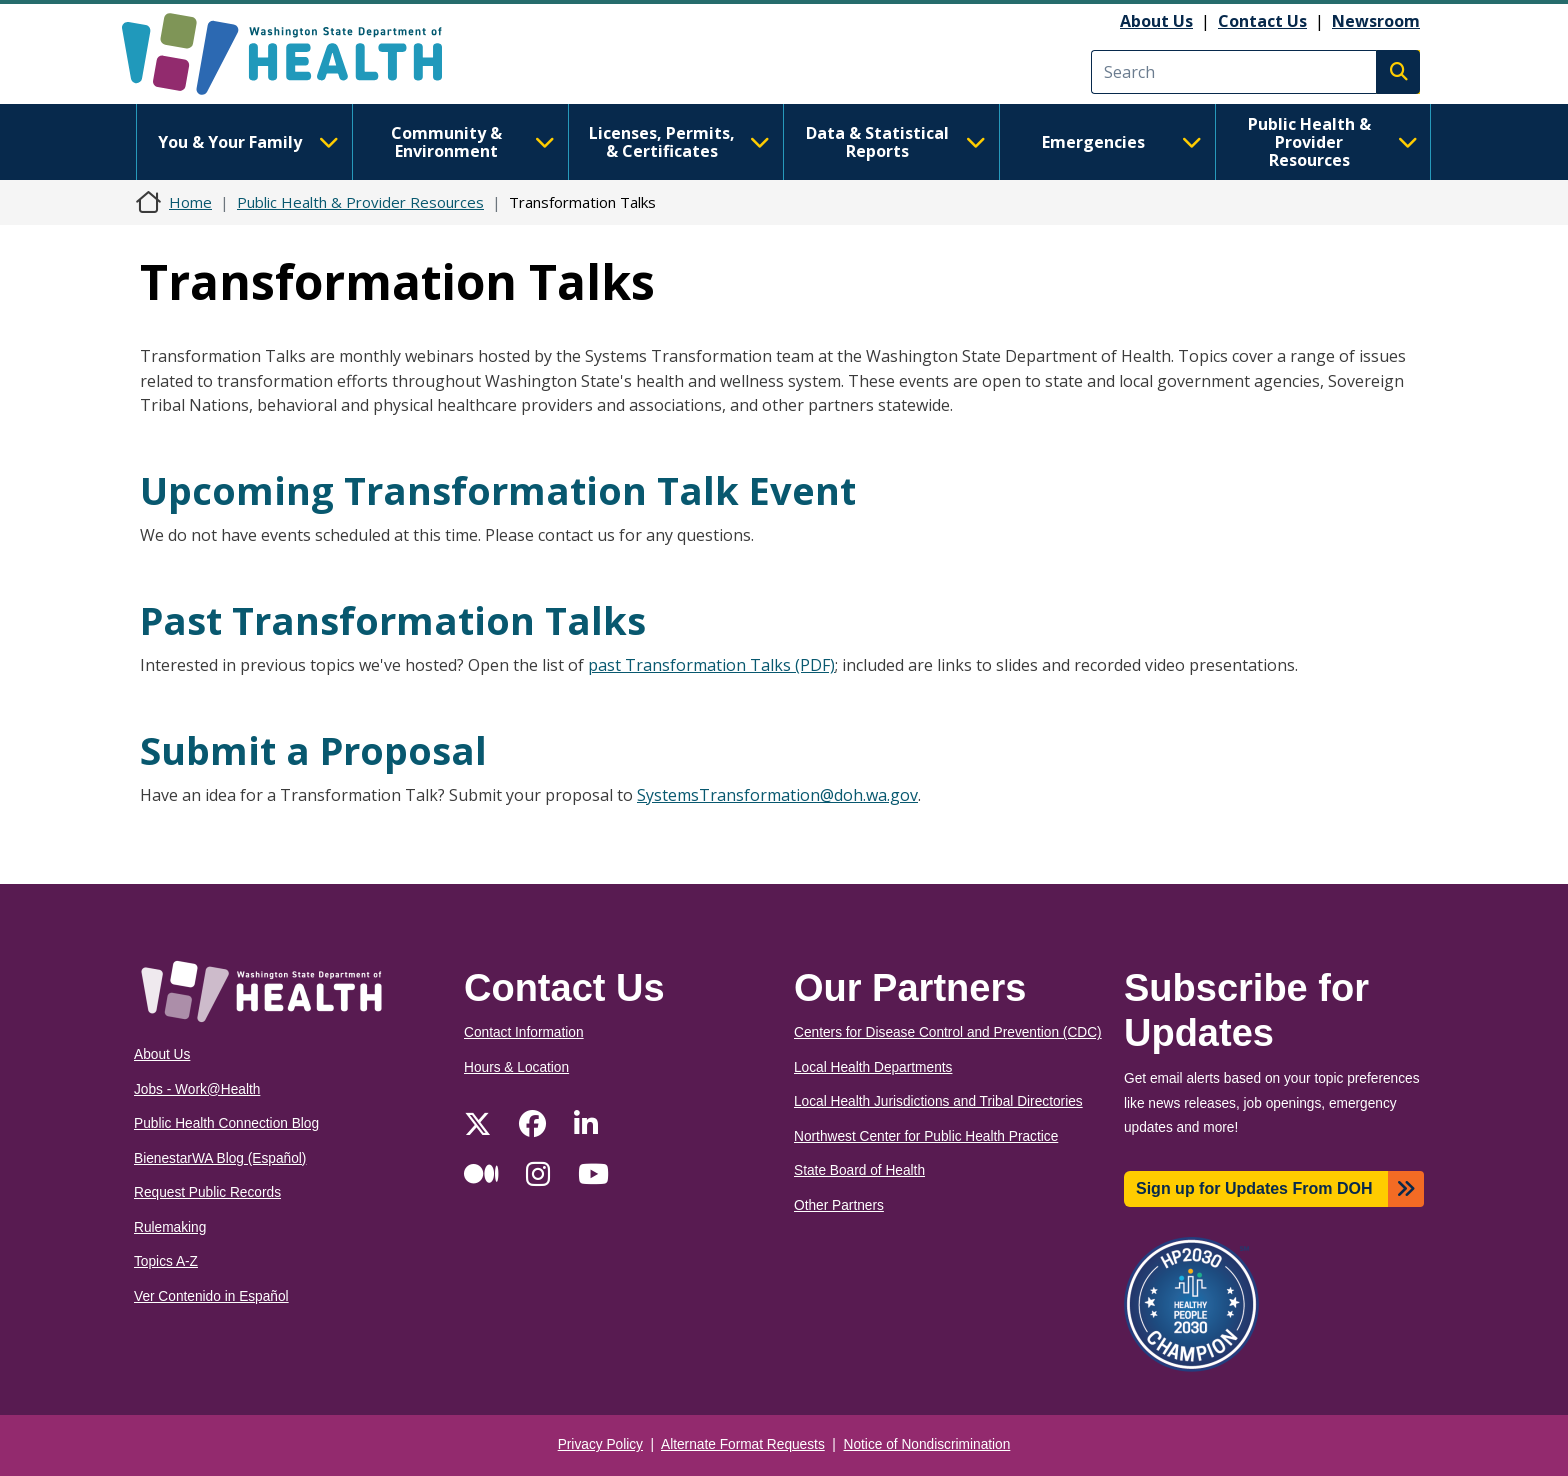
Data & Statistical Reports (896, 142)
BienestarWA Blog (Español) (220, 1158)
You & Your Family (248, 142)
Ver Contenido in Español (211, 1296)
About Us (1156, 21)
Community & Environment (473, 142)
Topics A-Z (166, 1261)
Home (190, 202)
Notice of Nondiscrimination (927, 1444)
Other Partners (839, 1205)
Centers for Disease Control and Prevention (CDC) (948, 1032)
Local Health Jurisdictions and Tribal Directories (938, 1101)
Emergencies (1122, 142)
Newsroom (1376, 21)
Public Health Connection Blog (226, 1123)
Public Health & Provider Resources (1333, 142)
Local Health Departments (873, 1067)
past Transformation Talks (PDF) (711, 665)
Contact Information (524, 1032)
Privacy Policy (600, 1444)
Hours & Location (516, 1067)
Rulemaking (170, 1227)
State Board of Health (859, 1170)
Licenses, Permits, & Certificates (679, 142)
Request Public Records (207, 1192)
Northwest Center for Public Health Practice (926, 1136)
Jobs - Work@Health (197, 1089)
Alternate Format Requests (743, 1444)
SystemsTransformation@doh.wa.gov (777, 795)
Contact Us (1262, 21)
